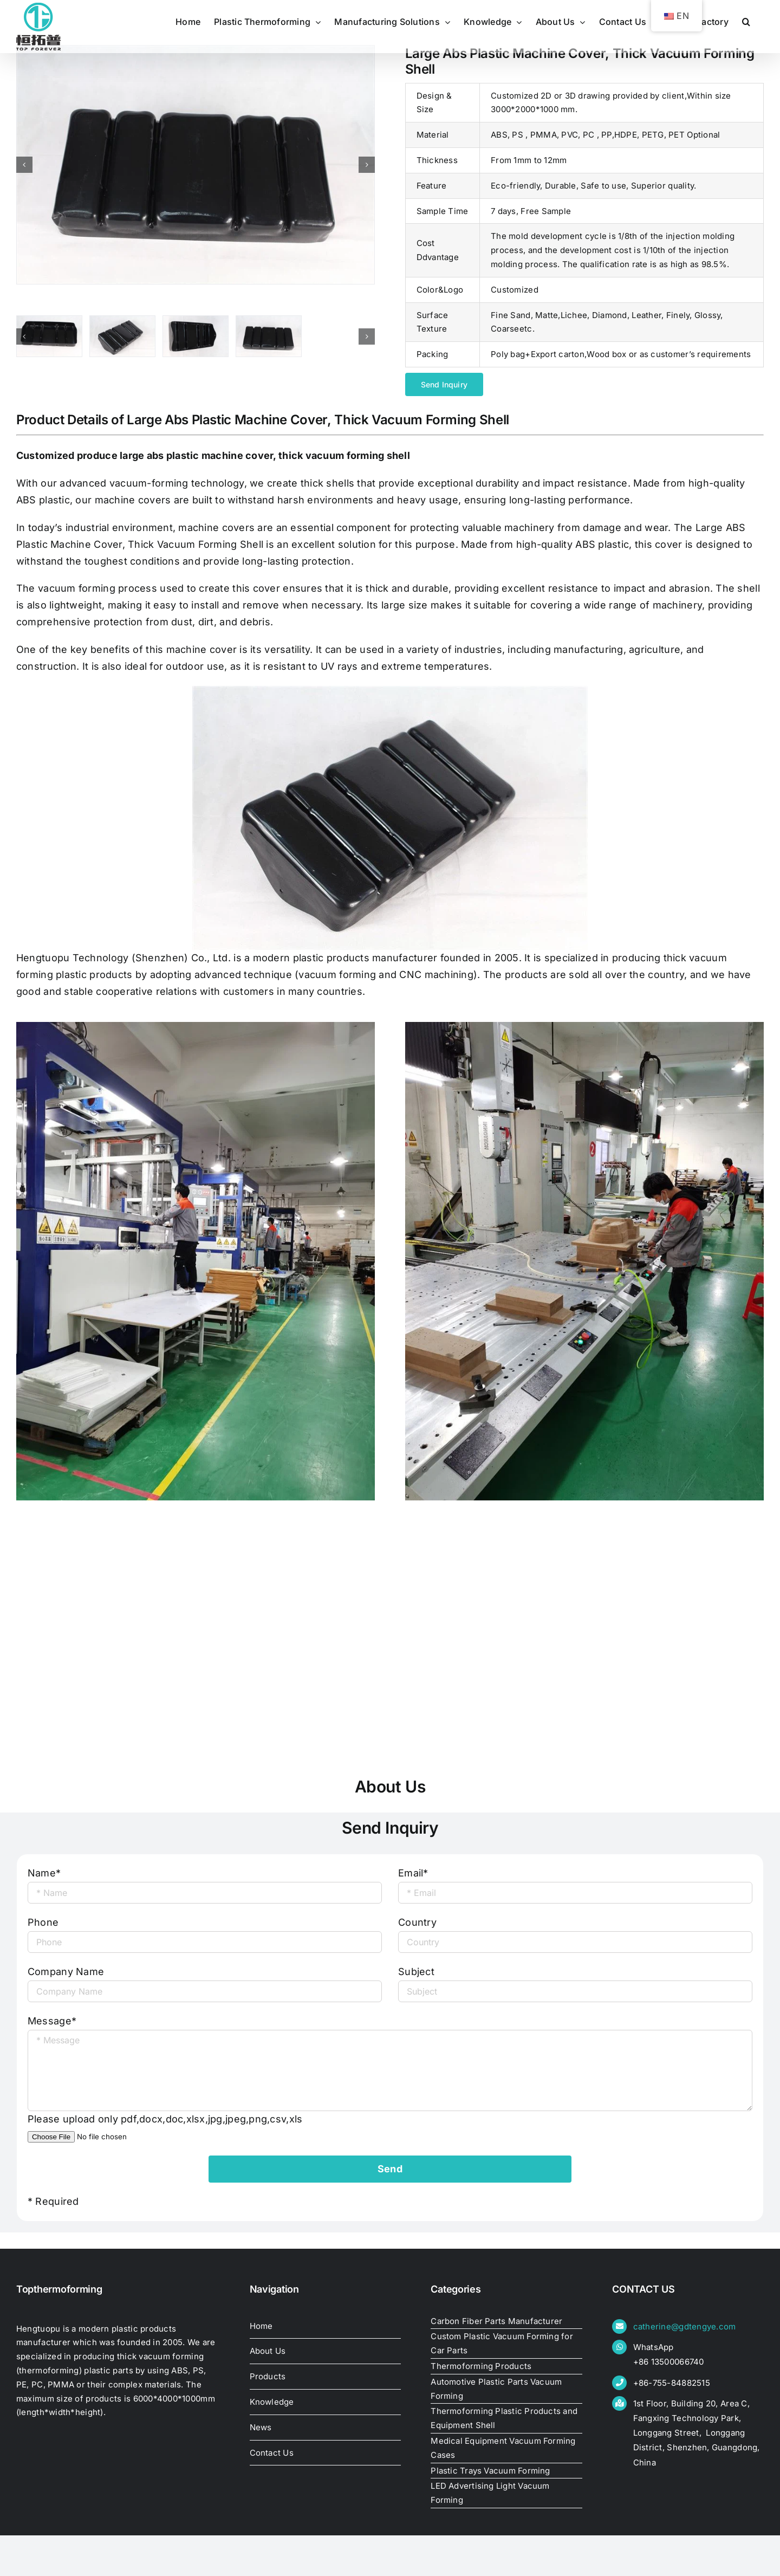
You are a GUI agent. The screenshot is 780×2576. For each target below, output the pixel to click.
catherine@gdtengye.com (684, 2326)
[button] (746, 21)
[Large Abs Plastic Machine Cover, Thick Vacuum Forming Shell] (196, 165)
